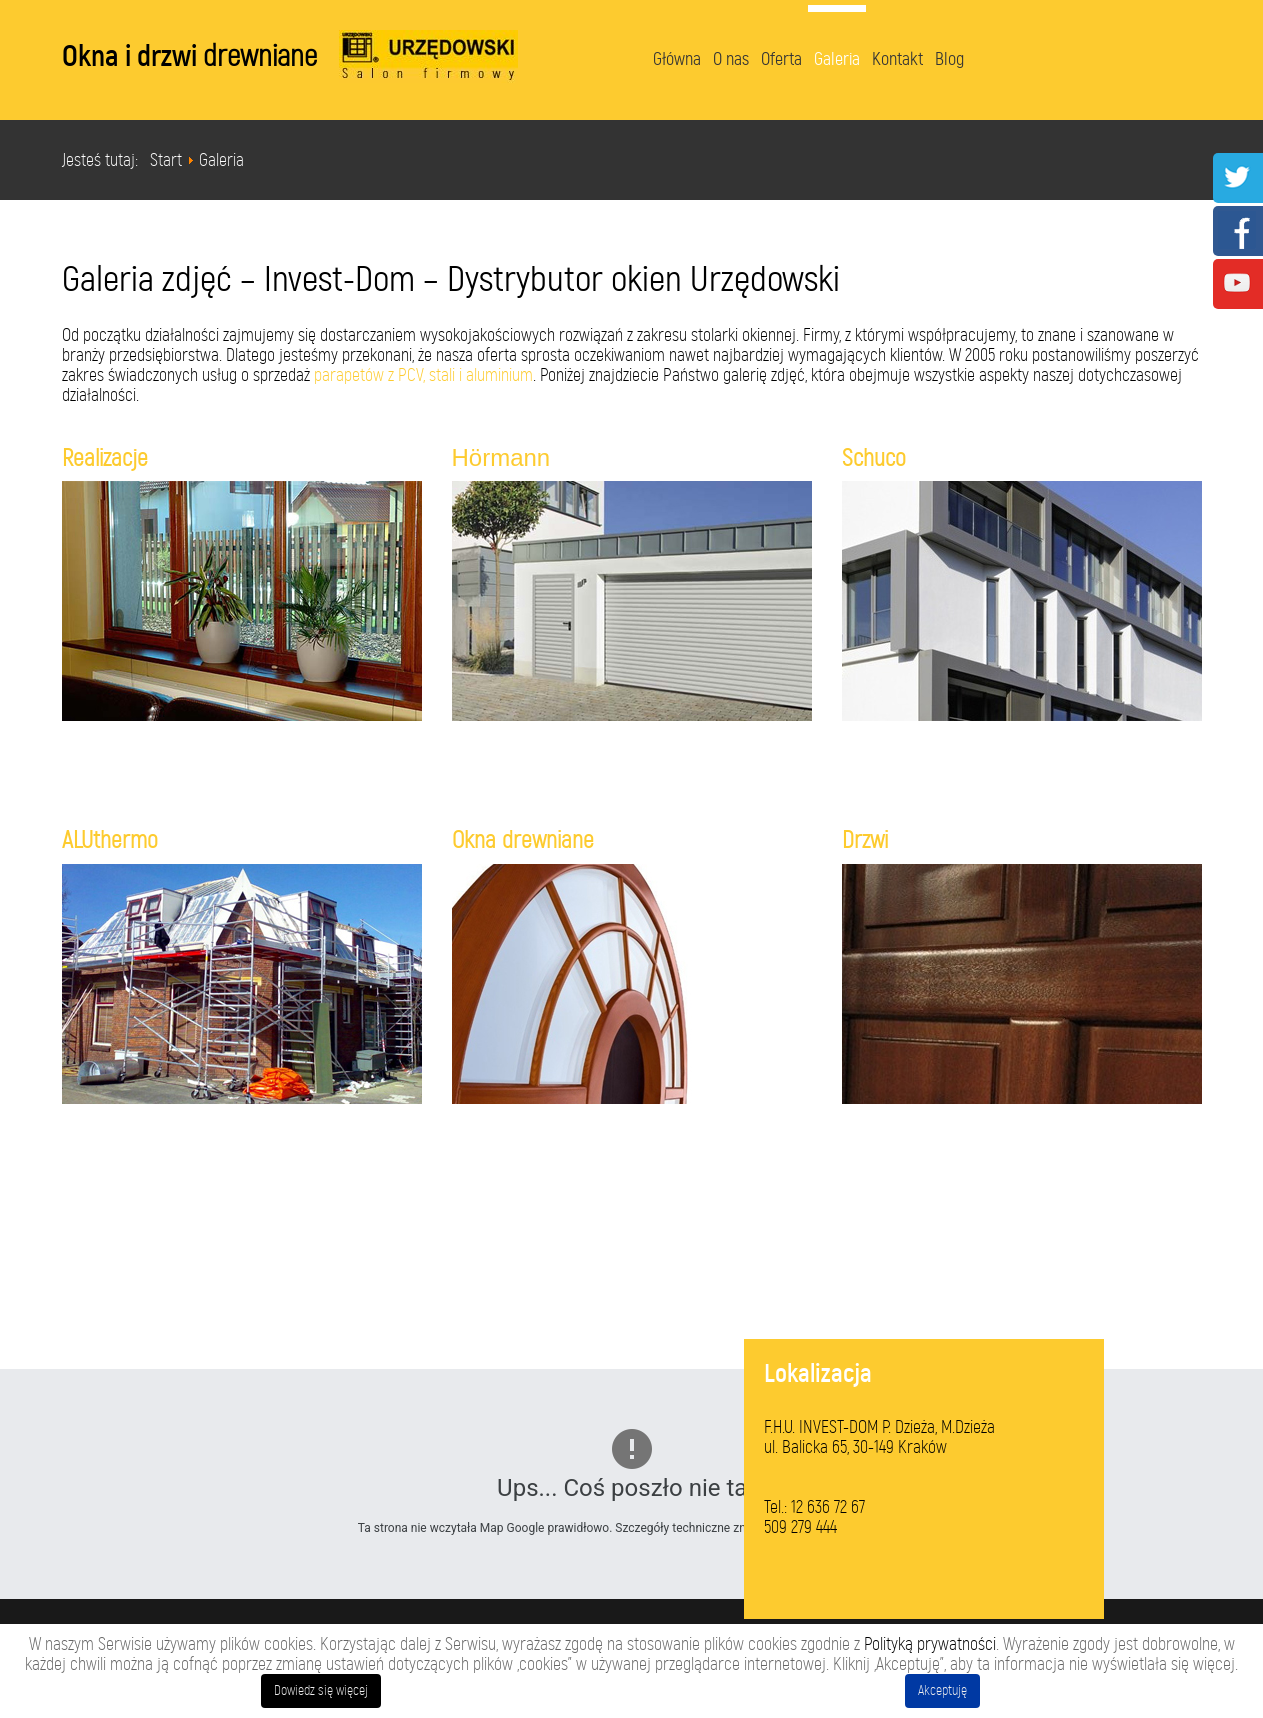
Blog (949, 59)
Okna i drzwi (189, 56)
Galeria (837, 59)
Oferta (781, 59)
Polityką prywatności (930, 1644)
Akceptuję (942, 1690)
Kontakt (897, 59)
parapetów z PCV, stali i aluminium (423, 375)
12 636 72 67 (828, 1507)
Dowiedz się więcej (321, 1690)
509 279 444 (800, 1527)
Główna (677, 59)
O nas (731, 59)
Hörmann (501, 457)
